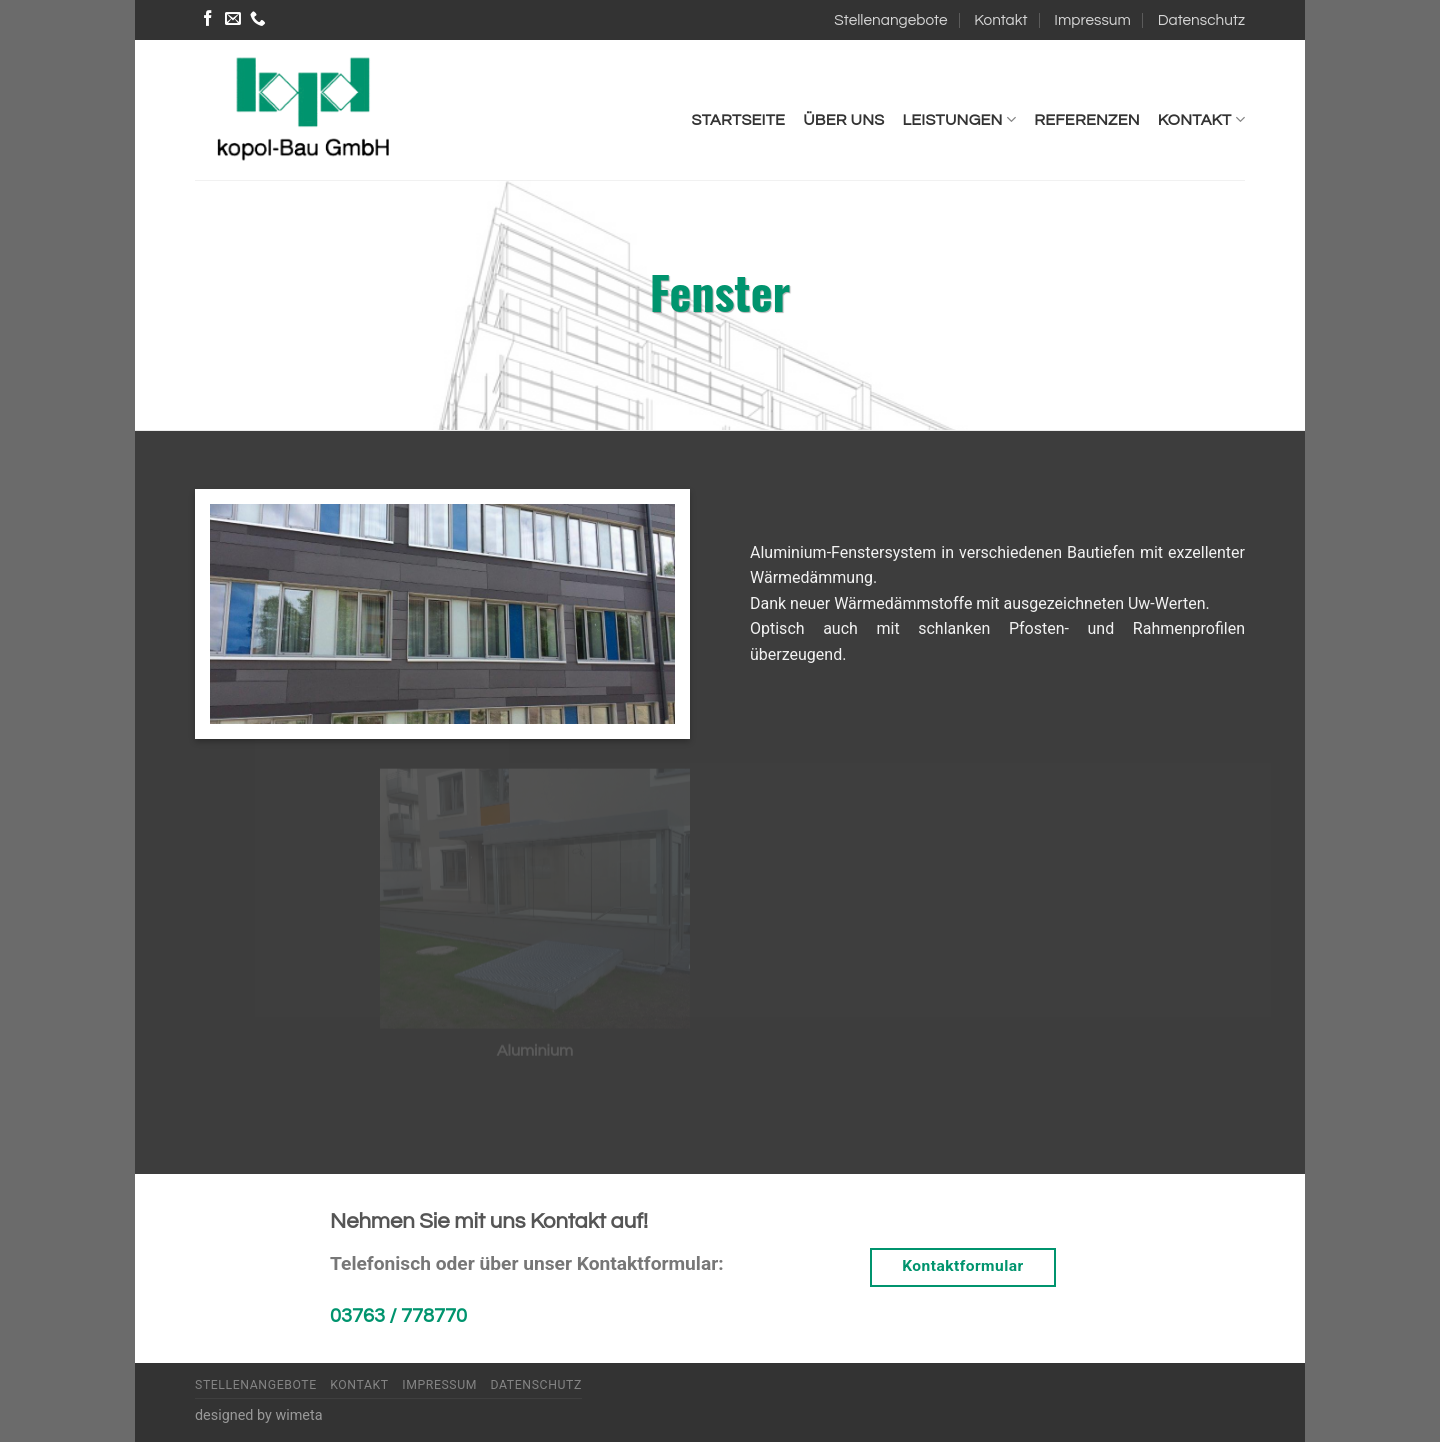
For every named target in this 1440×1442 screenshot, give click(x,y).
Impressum (1092, 20)
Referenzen (1087, 120)
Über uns (843, 120)
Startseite (739, 120)
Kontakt (1000, 20)
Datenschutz (1201, 20)
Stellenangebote (890, 20)
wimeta (298, 1415)
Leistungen (959, 119)
